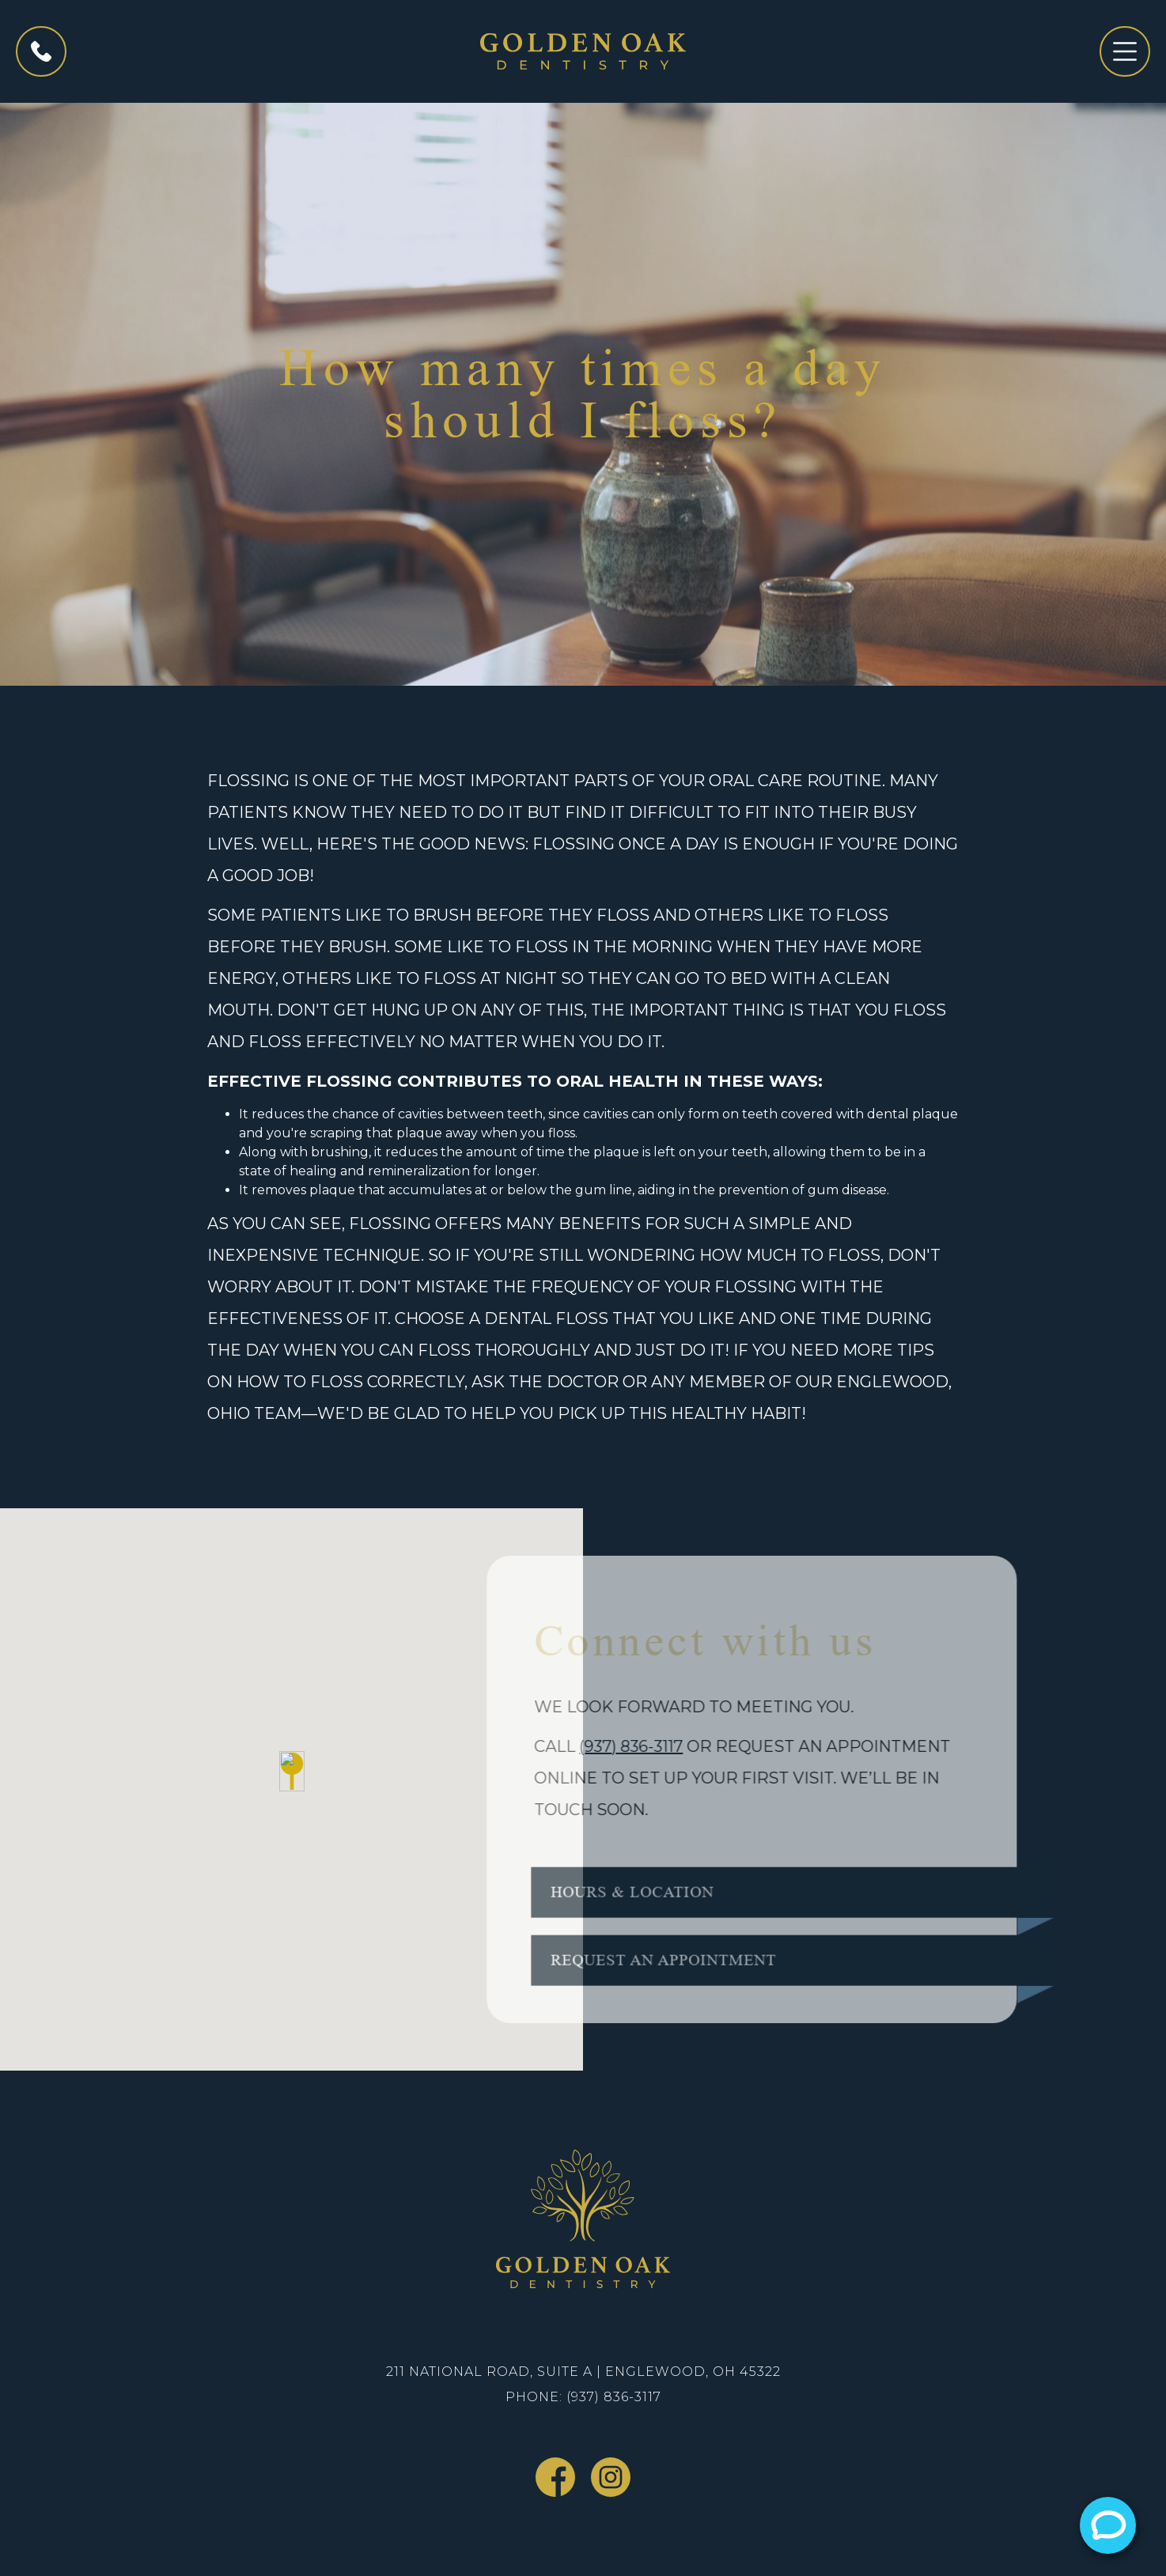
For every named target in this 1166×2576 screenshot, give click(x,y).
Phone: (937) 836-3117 (583, 2396)
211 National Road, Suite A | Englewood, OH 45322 (583, 2371)
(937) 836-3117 (616, 1746)
